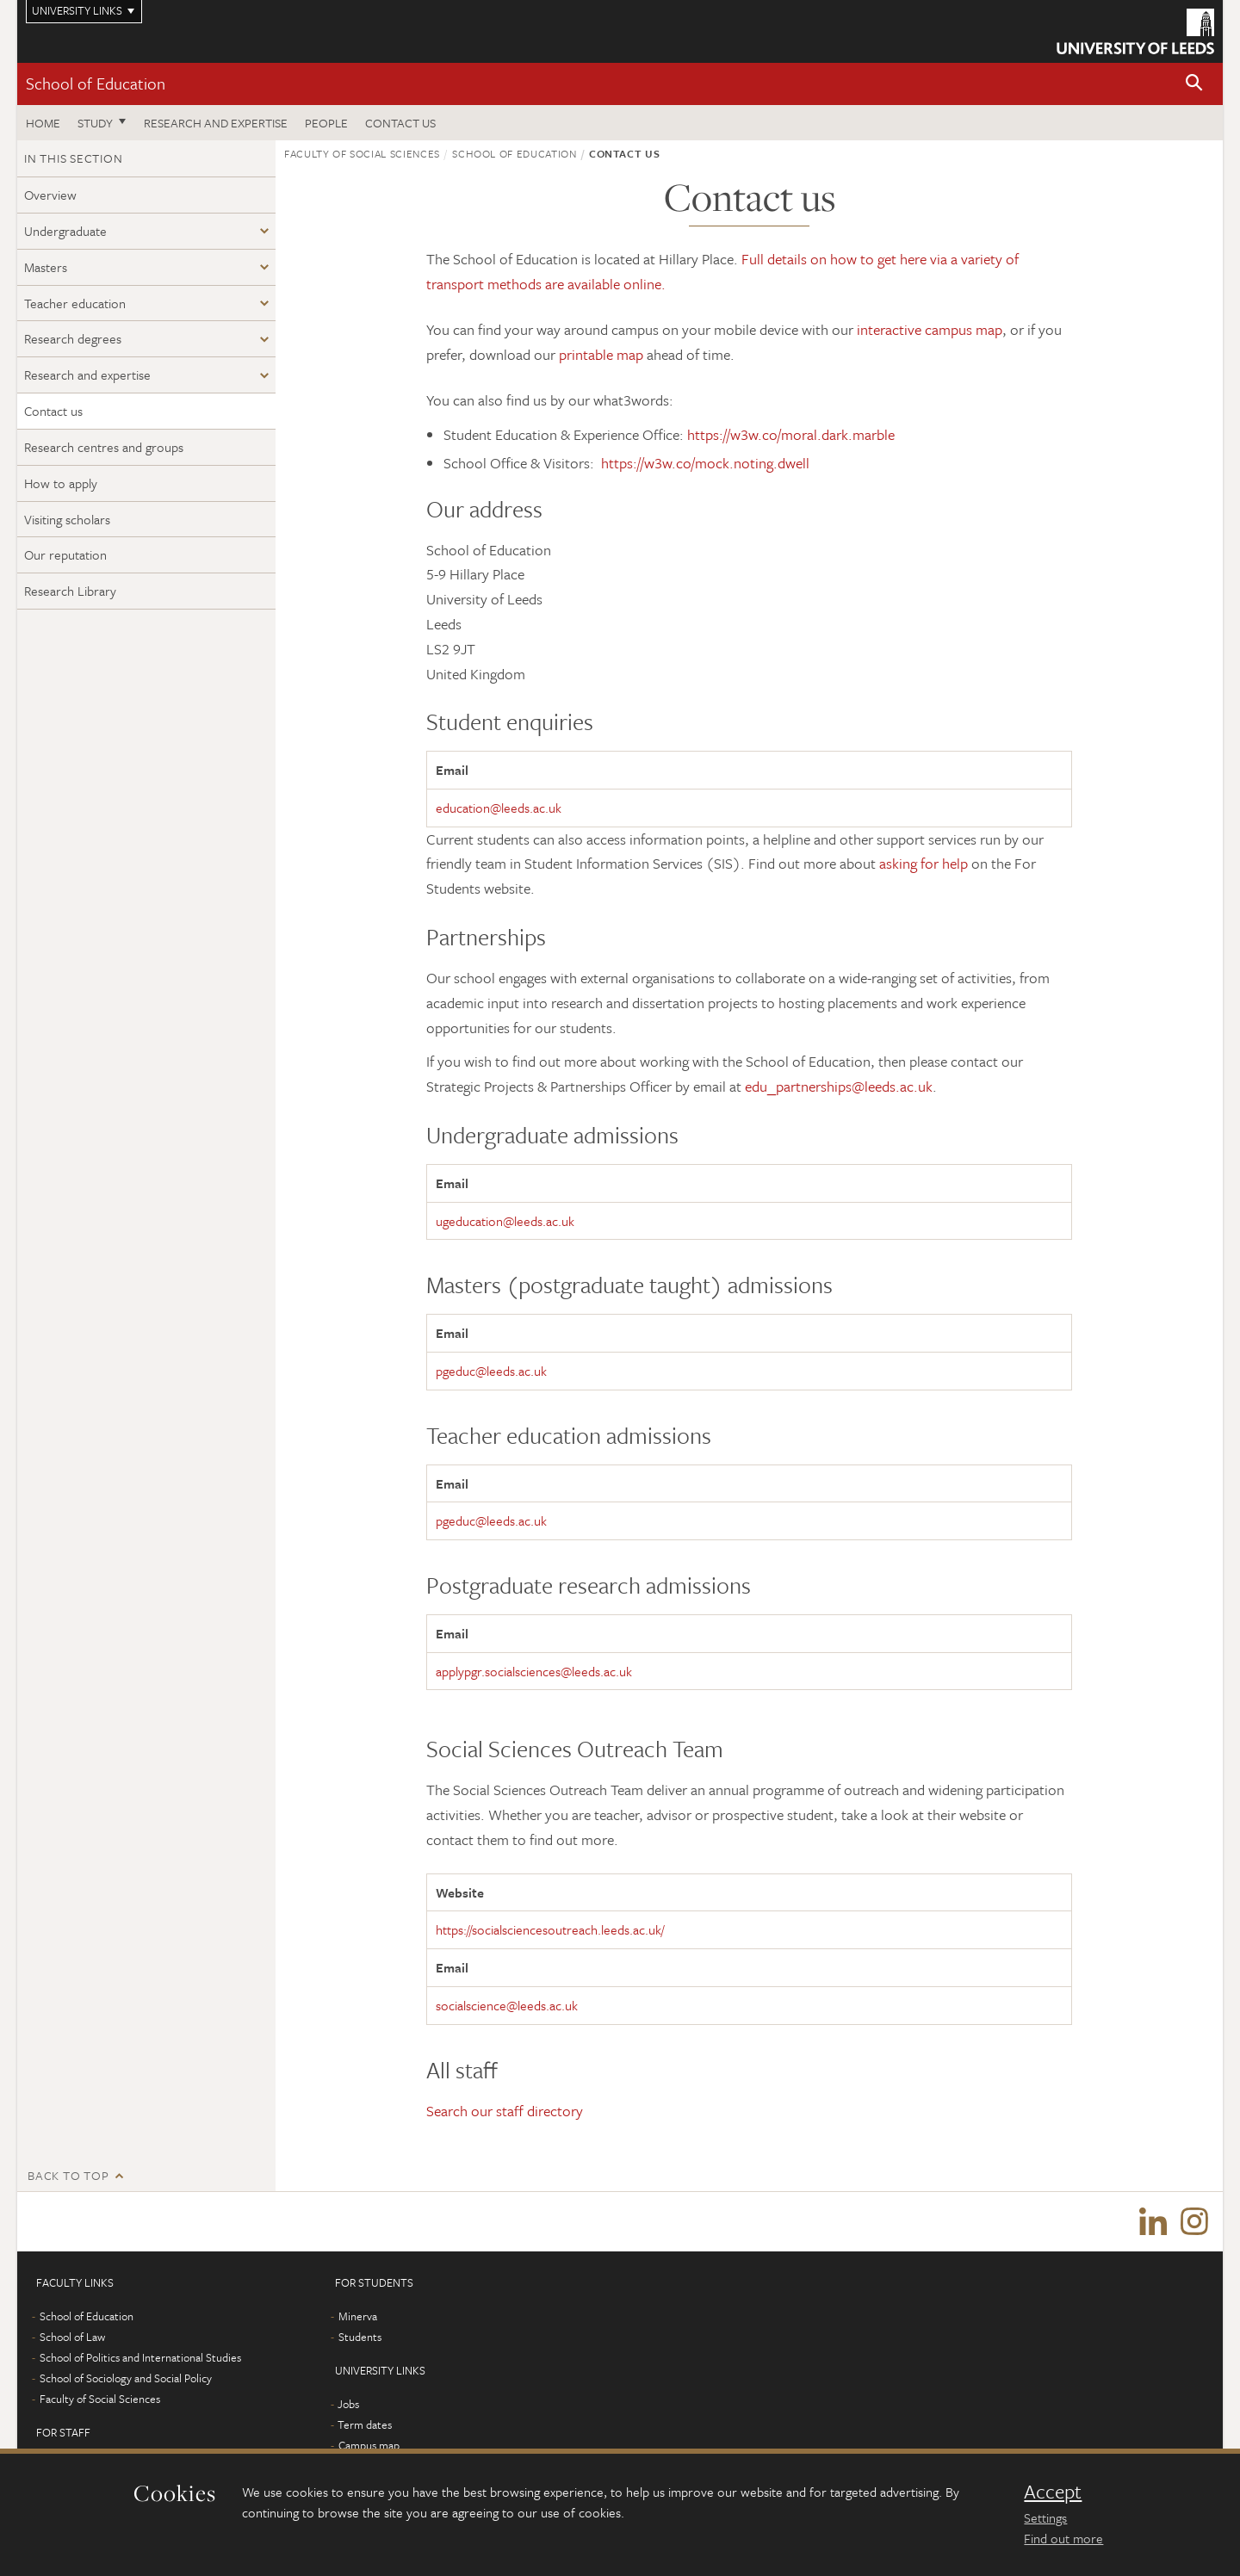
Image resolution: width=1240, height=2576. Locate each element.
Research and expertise (216, 123)
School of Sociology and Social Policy (126, 2378)
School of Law (72, 2337)
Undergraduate (65, 230)
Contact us (400, 123)
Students (359, 2337)
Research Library (70, 590)
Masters (45, 266)
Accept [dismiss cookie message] (1053, 2491)
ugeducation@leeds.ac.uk (505, 1220)
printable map (601, 354)
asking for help (923, 863)
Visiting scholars (67, 519)
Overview (50, 194)
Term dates (365, 2425)
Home (43, 123)
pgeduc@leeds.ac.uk (491, 1370)
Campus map (369, 2446)
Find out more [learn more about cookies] (1063, 2538)
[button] (1194, 84)
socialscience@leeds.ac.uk (507, 2005)
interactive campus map (929, 329)
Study (95, 123)
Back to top (68, 2175)
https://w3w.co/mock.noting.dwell (705, 463)
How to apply (60, 483)
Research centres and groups (103, 446)
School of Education (95, 83)
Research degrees (72, 338)
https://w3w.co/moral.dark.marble (791, 434)
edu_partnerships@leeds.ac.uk (839, 1086)
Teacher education (75, 303)
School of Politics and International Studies (140, 2358)
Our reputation (65, 554)
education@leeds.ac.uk (498, 807)
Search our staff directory (504, 2110)
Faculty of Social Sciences (362, 153)
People (326, 123)
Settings (1045, 2517)
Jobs (348, 2404)
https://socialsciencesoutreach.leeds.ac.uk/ (550, 1929)
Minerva (357, 2316)
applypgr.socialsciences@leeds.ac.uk (534, 1671)
